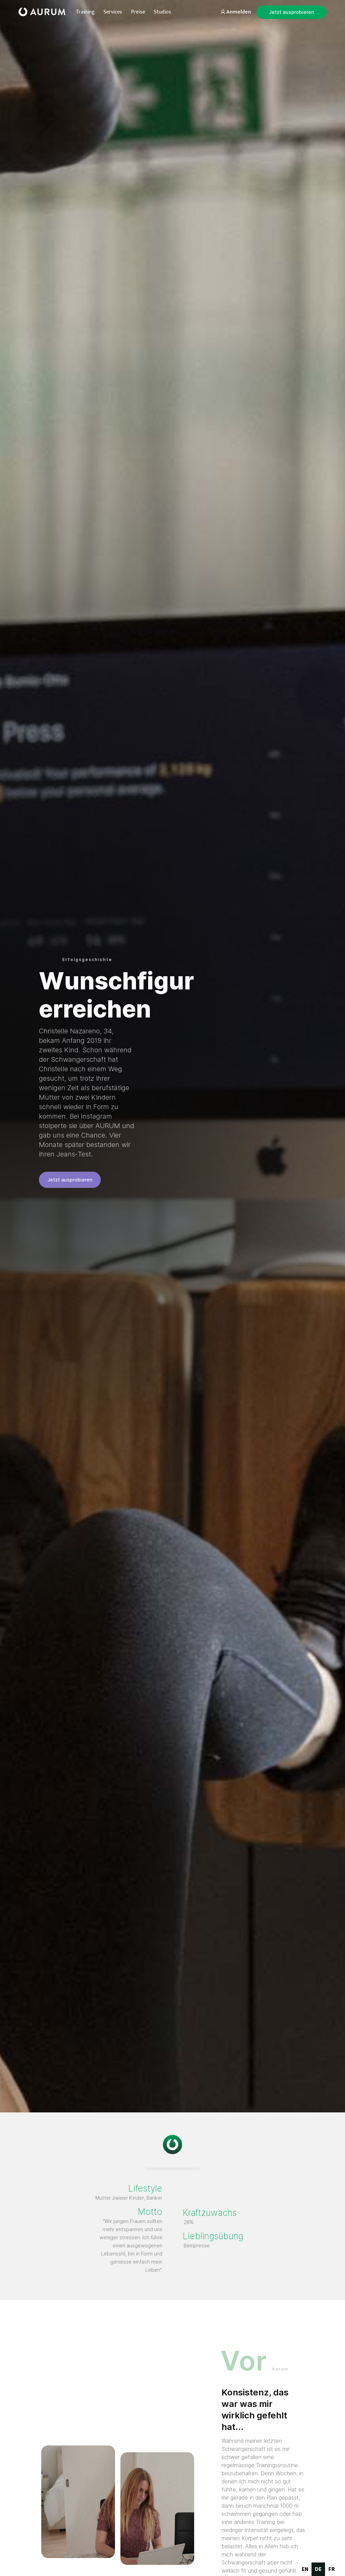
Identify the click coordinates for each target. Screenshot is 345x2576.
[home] (42, 11)
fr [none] (331, 2569)
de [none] (318, 2569)
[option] (305, 2569)
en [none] (305, 2569)
